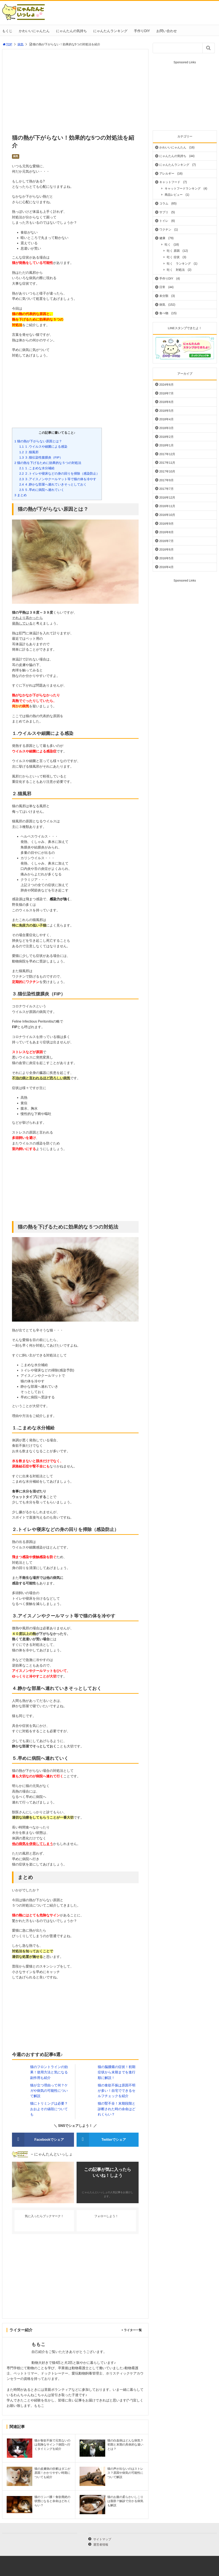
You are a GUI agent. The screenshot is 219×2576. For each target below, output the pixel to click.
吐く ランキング (179, 263)
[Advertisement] (75, 94)
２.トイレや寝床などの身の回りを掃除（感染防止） (59, 473)
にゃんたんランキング (110, 31)
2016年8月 (166, 532)
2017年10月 (167, 471)
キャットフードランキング (183, 188)
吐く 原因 (173, 250)
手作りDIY (142, 31)
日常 (162, 287)
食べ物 (163, 313)
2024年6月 (166, 384)
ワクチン (165, 229)
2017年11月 (167, 462)
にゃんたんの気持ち (71, 31)
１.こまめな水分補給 (37, 468)
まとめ (20, 495)
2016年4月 (166, 567)
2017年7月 (166, 488)
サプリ (163, 212)
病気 (21, 44)
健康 (162, 238)
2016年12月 (167, 497)
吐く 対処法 (176, 269)
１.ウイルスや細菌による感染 (43, 446)
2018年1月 (166, 445)
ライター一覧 (133, 2330)
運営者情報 (100, 2544)
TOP (7, 44)
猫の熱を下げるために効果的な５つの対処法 (47, 463)
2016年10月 (167, 515)
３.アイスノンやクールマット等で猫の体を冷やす (57, 479)
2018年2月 (166, 436)
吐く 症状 (173, 257)
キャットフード (169, 182)
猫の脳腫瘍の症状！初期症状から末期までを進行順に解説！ (116, 2072)
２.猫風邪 (28, 452)
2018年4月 (166, 419)
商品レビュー (174, 194)
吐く (168, 244)
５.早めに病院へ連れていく (41, 490)
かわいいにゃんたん (34, 31)
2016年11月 (167, 506)
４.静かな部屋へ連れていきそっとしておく (53, 484)
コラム (163, 203)
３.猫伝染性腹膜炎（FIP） (41, 457)
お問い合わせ (166, 31)
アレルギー (166, 173)
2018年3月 (166, 428)
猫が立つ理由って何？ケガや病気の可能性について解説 (49, 2090)
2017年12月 (167, 454)
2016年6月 (166, 549)
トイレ (163, 220)
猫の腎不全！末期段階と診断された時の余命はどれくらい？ (116, 2109)
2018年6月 (166, 402)
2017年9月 (166, 480)
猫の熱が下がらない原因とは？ (38, 441)
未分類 (163, 296)
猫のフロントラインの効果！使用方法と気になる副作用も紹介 (49, 2072)
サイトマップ (102, 2539)
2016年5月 (166, 558)
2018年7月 (166, 393)
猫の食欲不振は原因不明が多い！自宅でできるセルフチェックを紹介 (116, 2090)
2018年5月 (166, 410)
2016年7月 (166, 541)
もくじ (7, 31)
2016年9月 (166, 523)
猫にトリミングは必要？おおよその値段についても (49, 2109)
